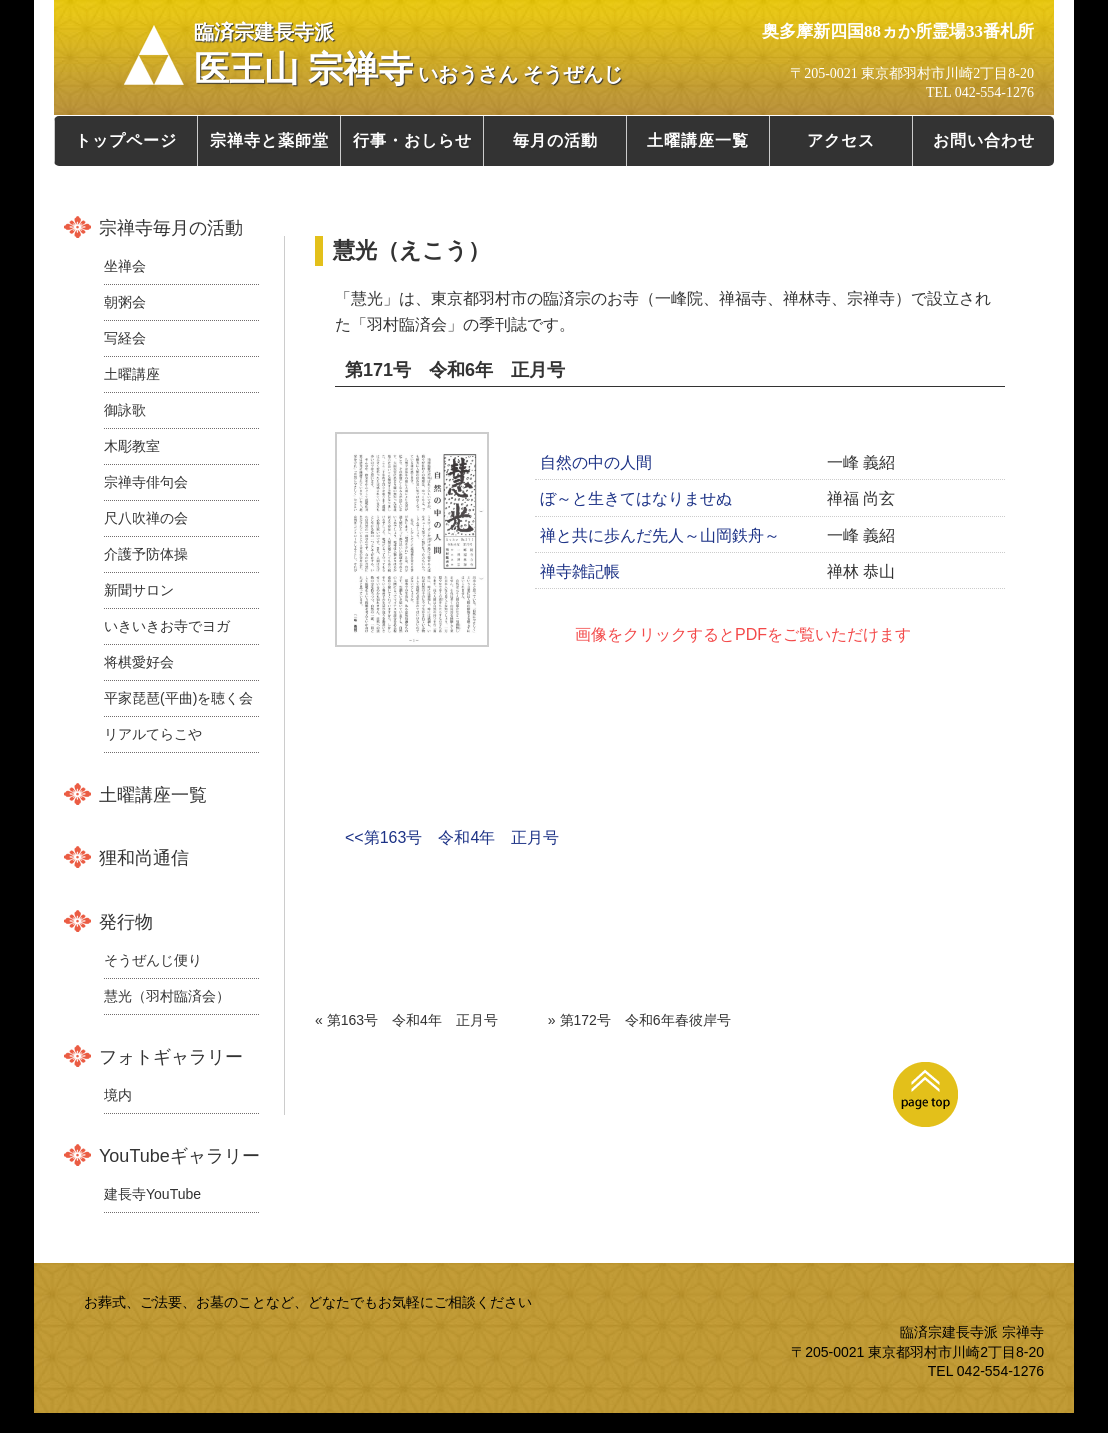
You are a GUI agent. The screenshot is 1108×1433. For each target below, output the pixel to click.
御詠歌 (125, 410)
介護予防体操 (146, 554)
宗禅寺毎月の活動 (171, 228)
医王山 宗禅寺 (408, 55)
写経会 (125, 338)
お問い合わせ (984, 140)
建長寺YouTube (152, 1194)
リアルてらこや (153, 734)
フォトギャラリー (171, 1057)
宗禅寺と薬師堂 (269, 140)
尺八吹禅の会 (146, 518)
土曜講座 (132, 374)
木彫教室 (132, 446)
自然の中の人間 (596, 462)
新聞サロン (139, 590)
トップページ (126, 140)
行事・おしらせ (412, 140)
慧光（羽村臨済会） (167, 996)
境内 (118, 1095)
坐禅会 (125, 266)
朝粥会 (125, 302)
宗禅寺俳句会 (146, 482)
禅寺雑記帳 (580, 571)
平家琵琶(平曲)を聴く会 (178, 698)
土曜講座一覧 (698, 140)
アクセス (841, 140)
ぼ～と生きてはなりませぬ (636, 498)
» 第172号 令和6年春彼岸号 (639, 1020)
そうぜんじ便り (153, 960)
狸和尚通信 (144, 858)
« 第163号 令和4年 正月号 (406, 1020)
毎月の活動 (555, 140)
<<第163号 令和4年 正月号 (452, 837)
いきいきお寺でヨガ (167, 626)
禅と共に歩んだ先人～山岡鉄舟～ (660, 535)
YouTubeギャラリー (179, 1156)
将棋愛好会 (139, 662)
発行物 (126, 922)
